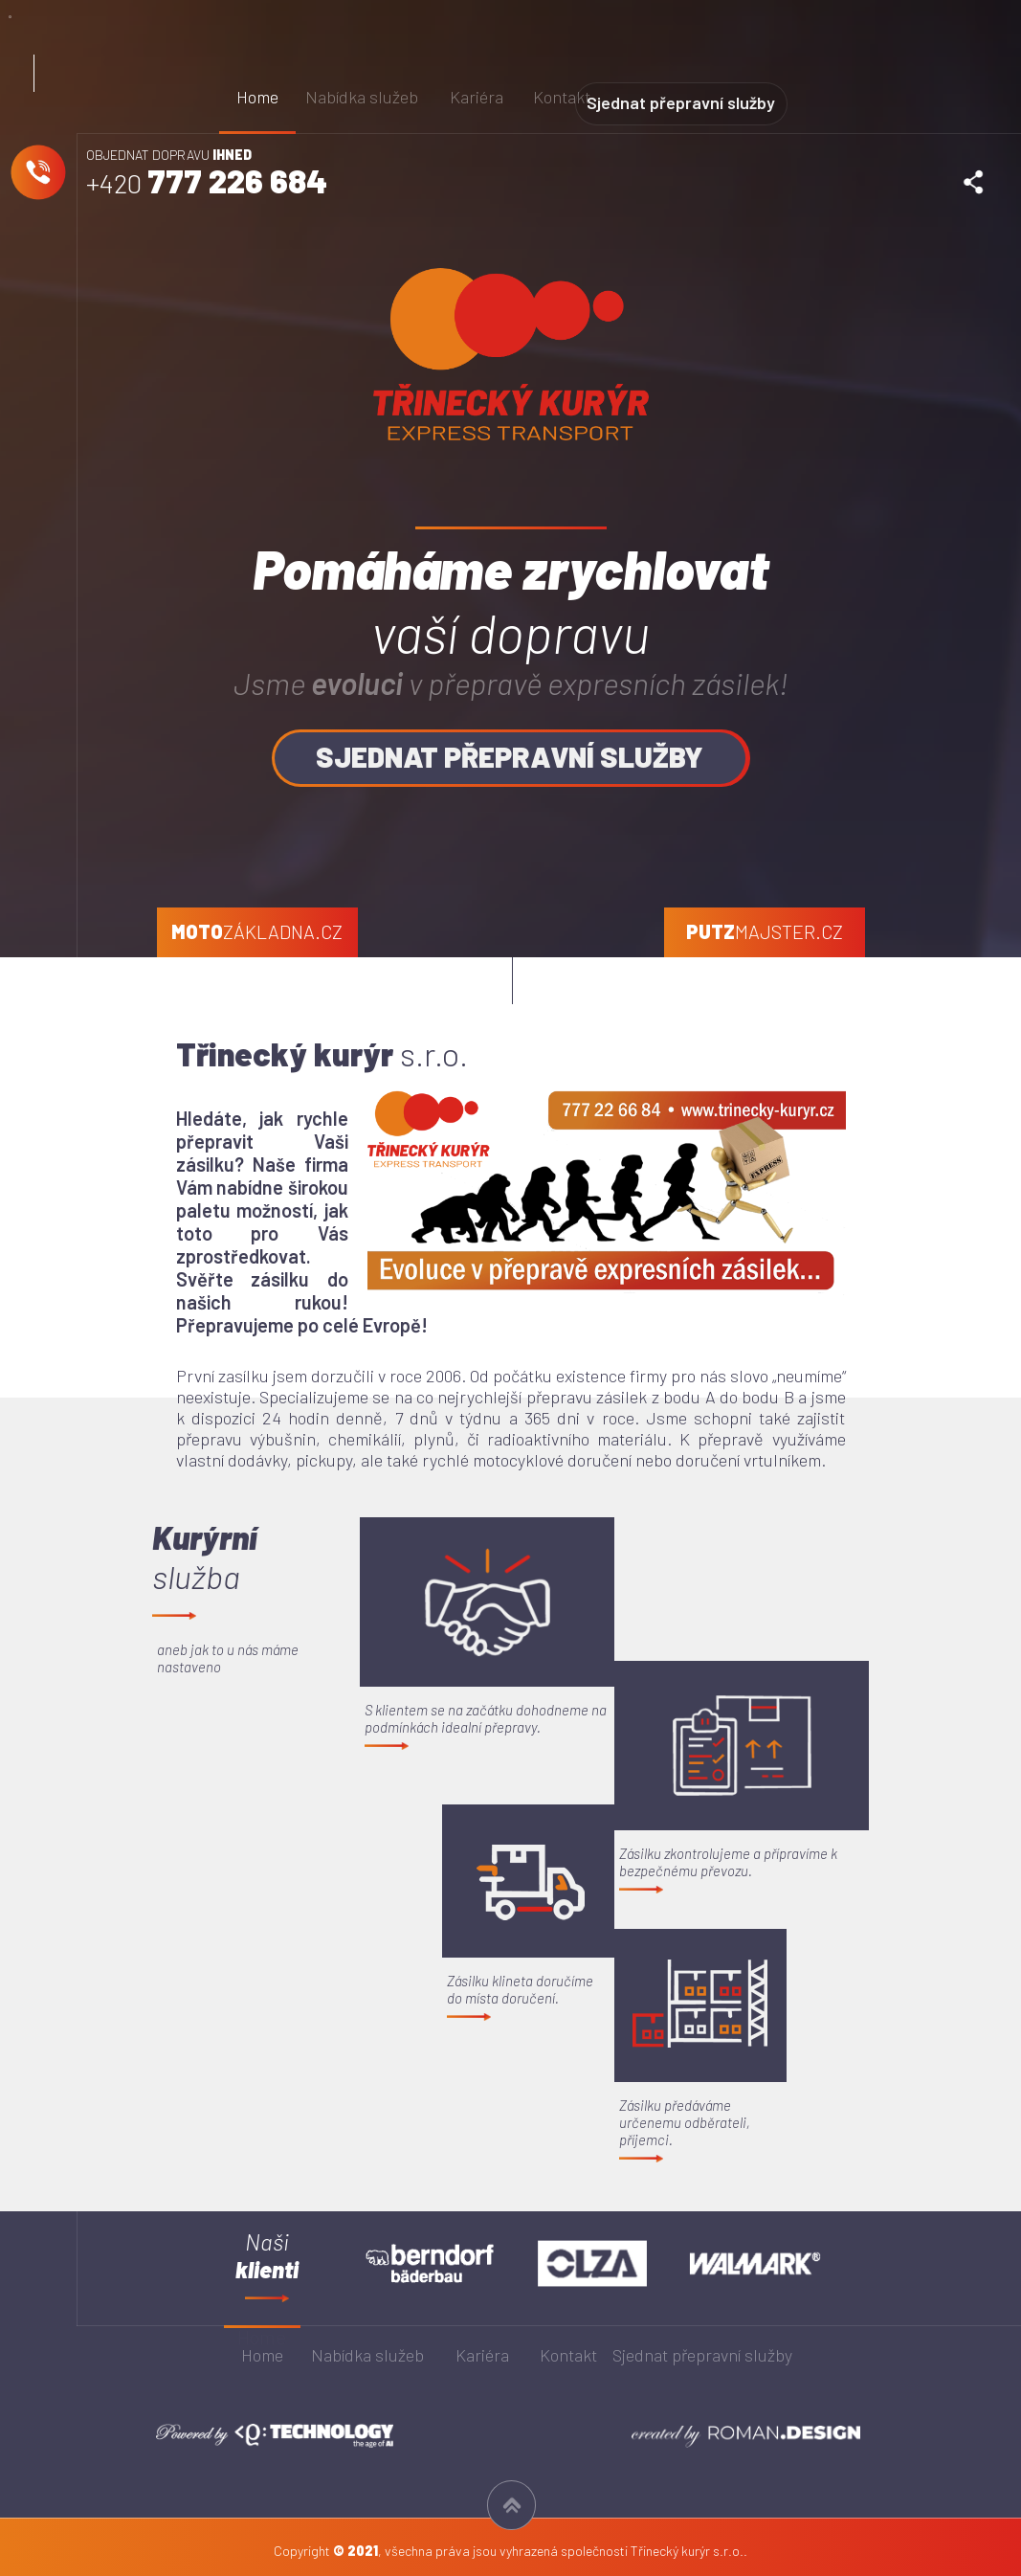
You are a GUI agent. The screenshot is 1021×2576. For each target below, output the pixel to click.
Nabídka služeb (362, 96)
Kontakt (563, 96)
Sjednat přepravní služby (717, 95)
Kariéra (477, 96)
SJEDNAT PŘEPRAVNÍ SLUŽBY (511, 756)
